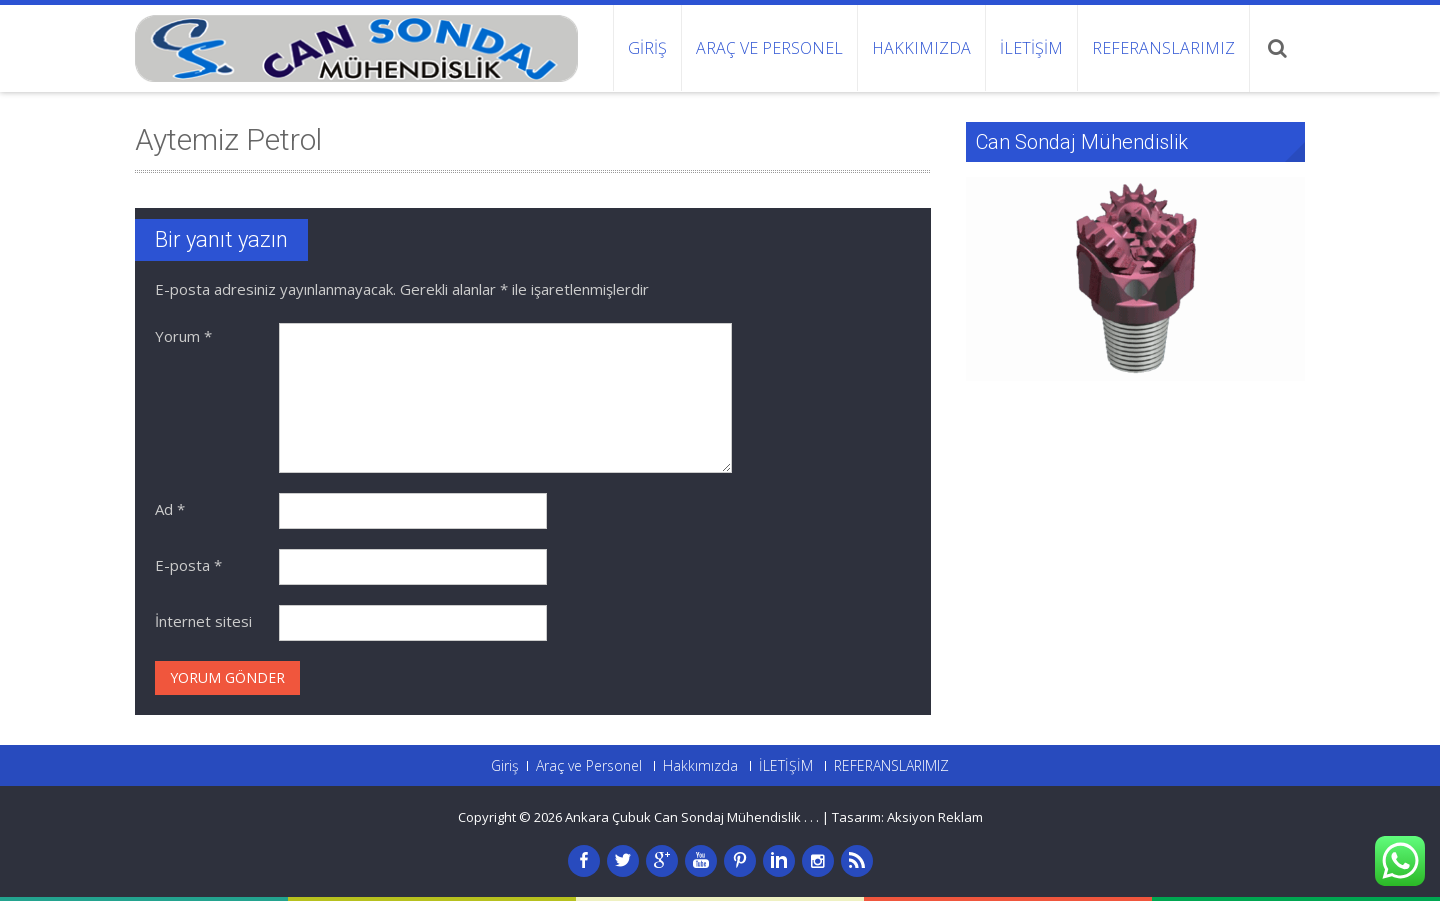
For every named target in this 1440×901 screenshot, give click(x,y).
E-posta (188, 565)
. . (814, 817)
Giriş (647, 48)
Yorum (183, 336)
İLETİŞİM (1031, 48)
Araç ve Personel (769, 48)
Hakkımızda (921, 48)
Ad (170, 509)
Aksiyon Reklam (935, 817)
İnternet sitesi (203, 621)
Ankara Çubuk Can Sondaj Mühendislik (684, 817)
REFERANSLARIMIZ (1163, 48)
